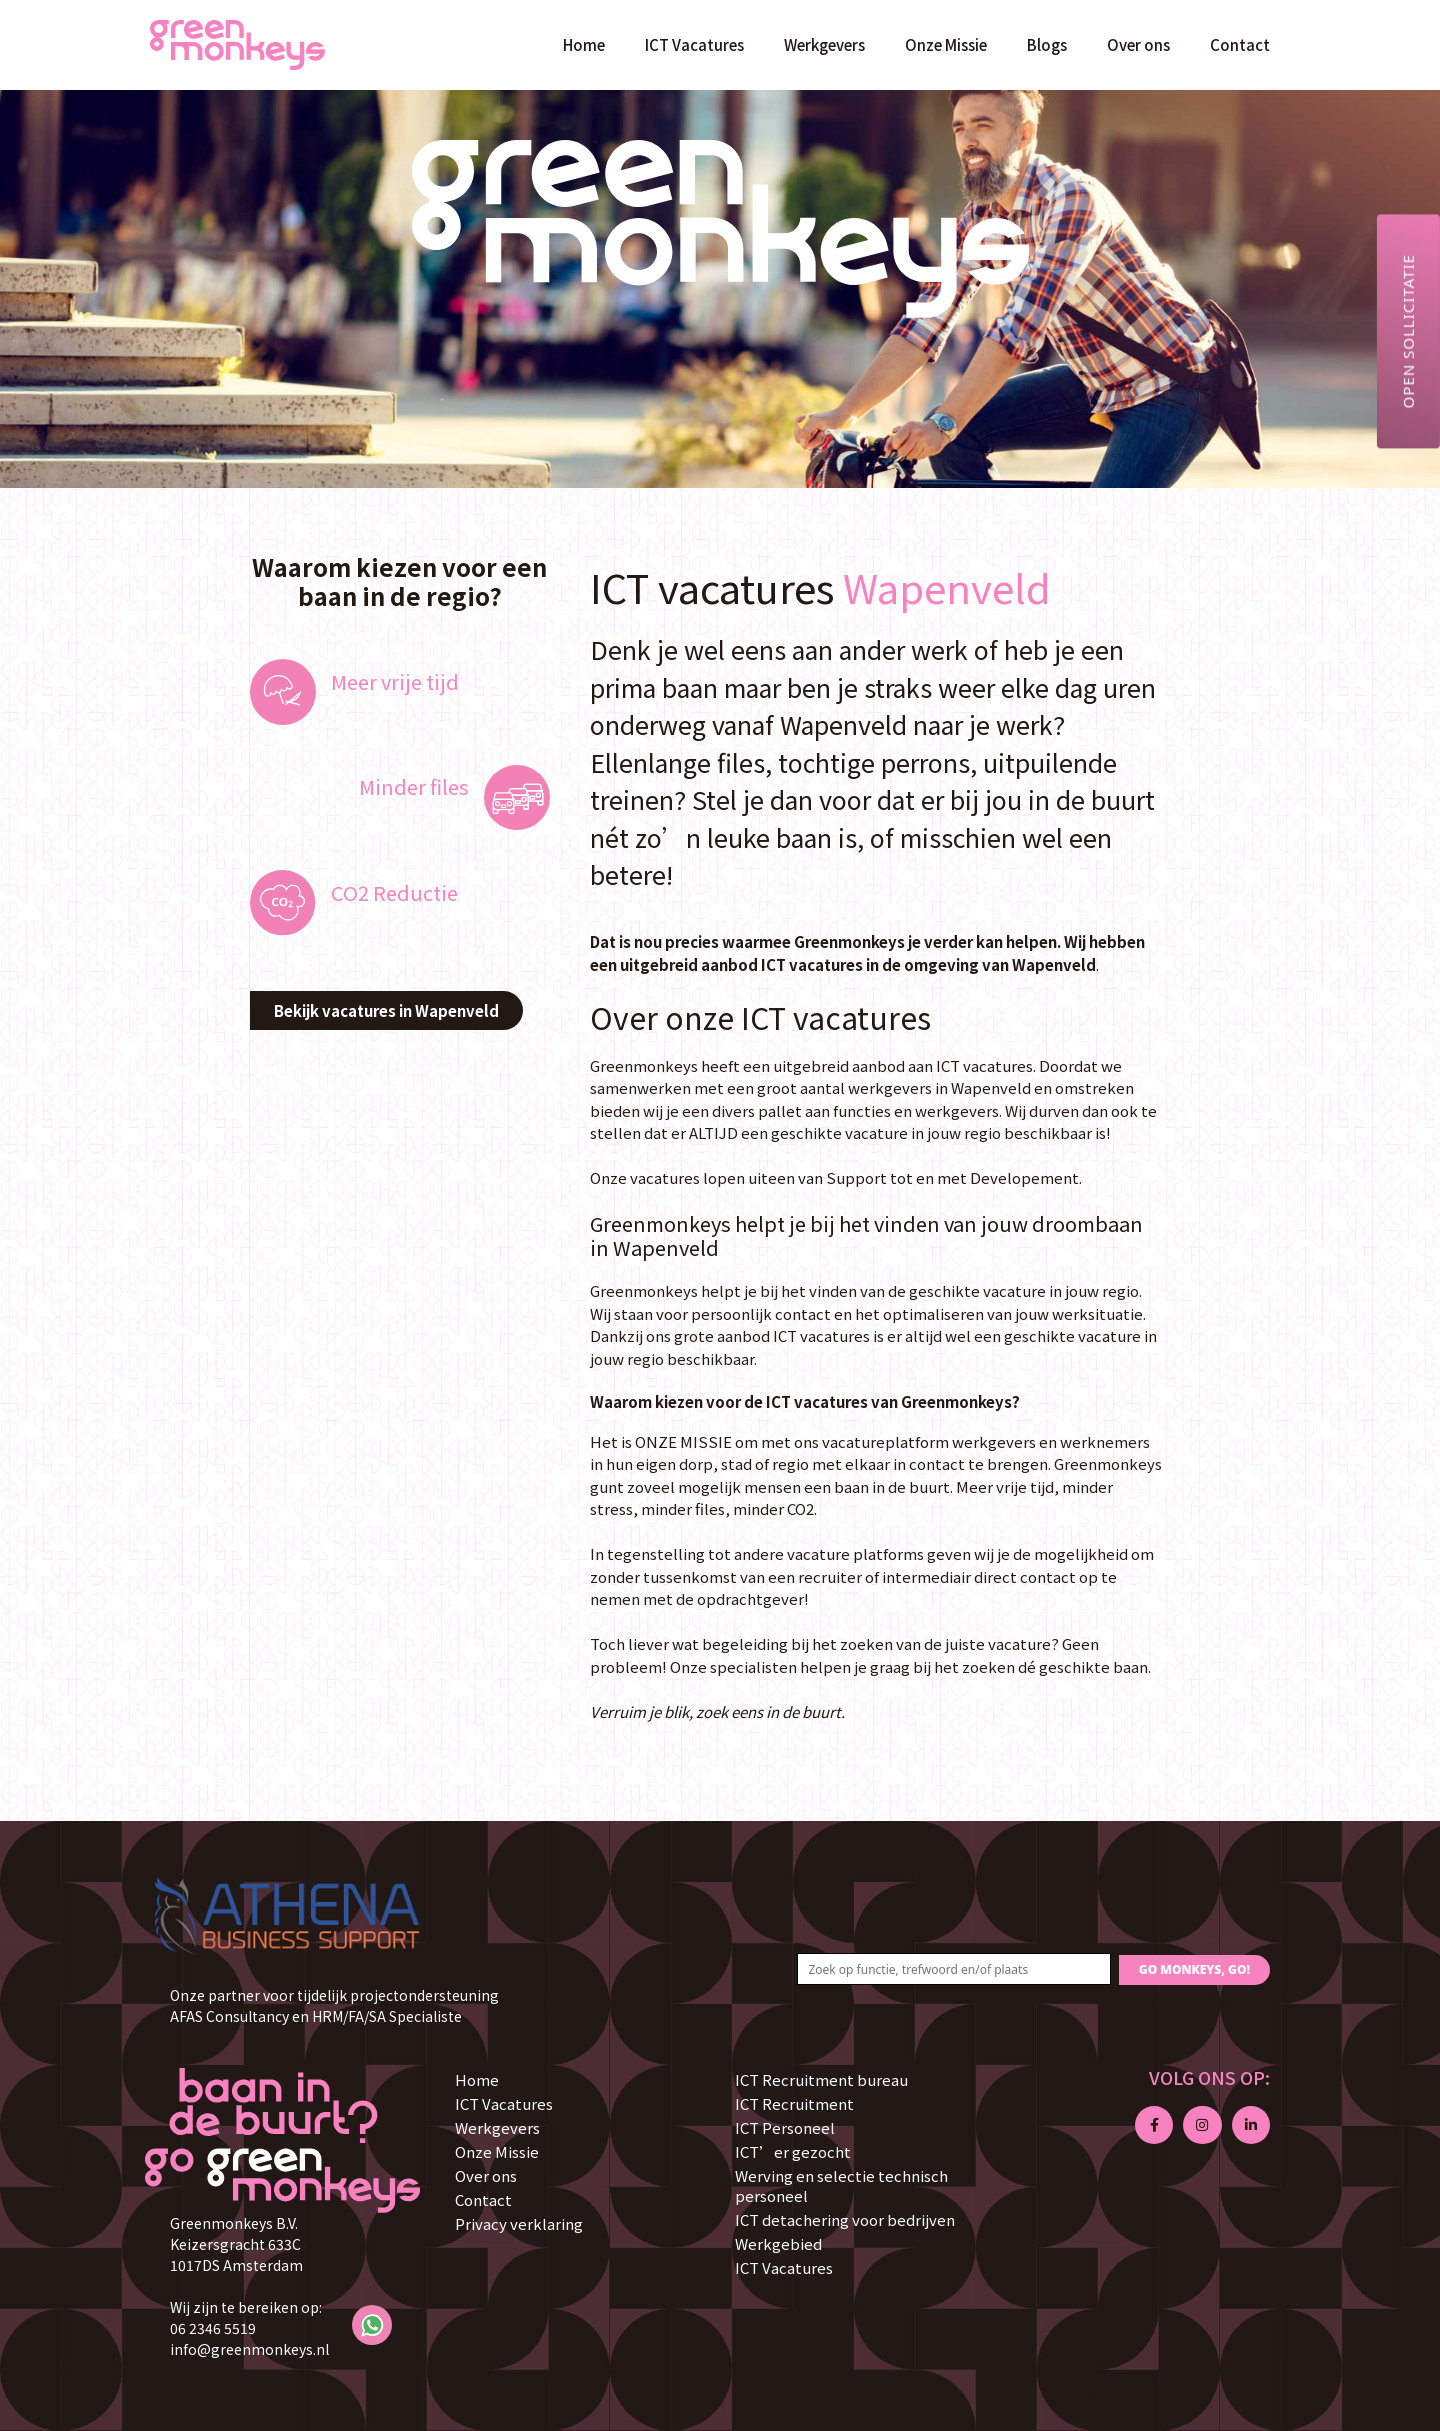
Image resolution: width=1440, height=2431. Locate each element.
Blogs (1047, 44)
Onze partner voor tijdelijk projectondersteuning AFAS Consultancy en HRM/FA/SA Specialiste (334, 2005)
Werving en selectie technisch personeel (841, 2185)
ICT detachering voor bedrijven (845, 2219)
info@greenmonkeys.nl (249, 2349)
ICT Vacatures (694, 44)
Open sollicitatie (1408, 331)
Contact (1240, 44)
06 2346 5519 (213, 2328)
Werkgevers (824, 44)
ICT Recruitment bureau (821, 2079)
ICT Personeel (785, 2127)
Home (584, 44)
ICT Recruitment (794, 2103)
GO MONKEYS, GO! (1194, 1969)
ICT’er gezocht (793, 2151)
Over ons (1138, 44)
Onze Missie (946, 44)
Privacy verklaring (519, 2223)
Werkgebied (778, 2243)
